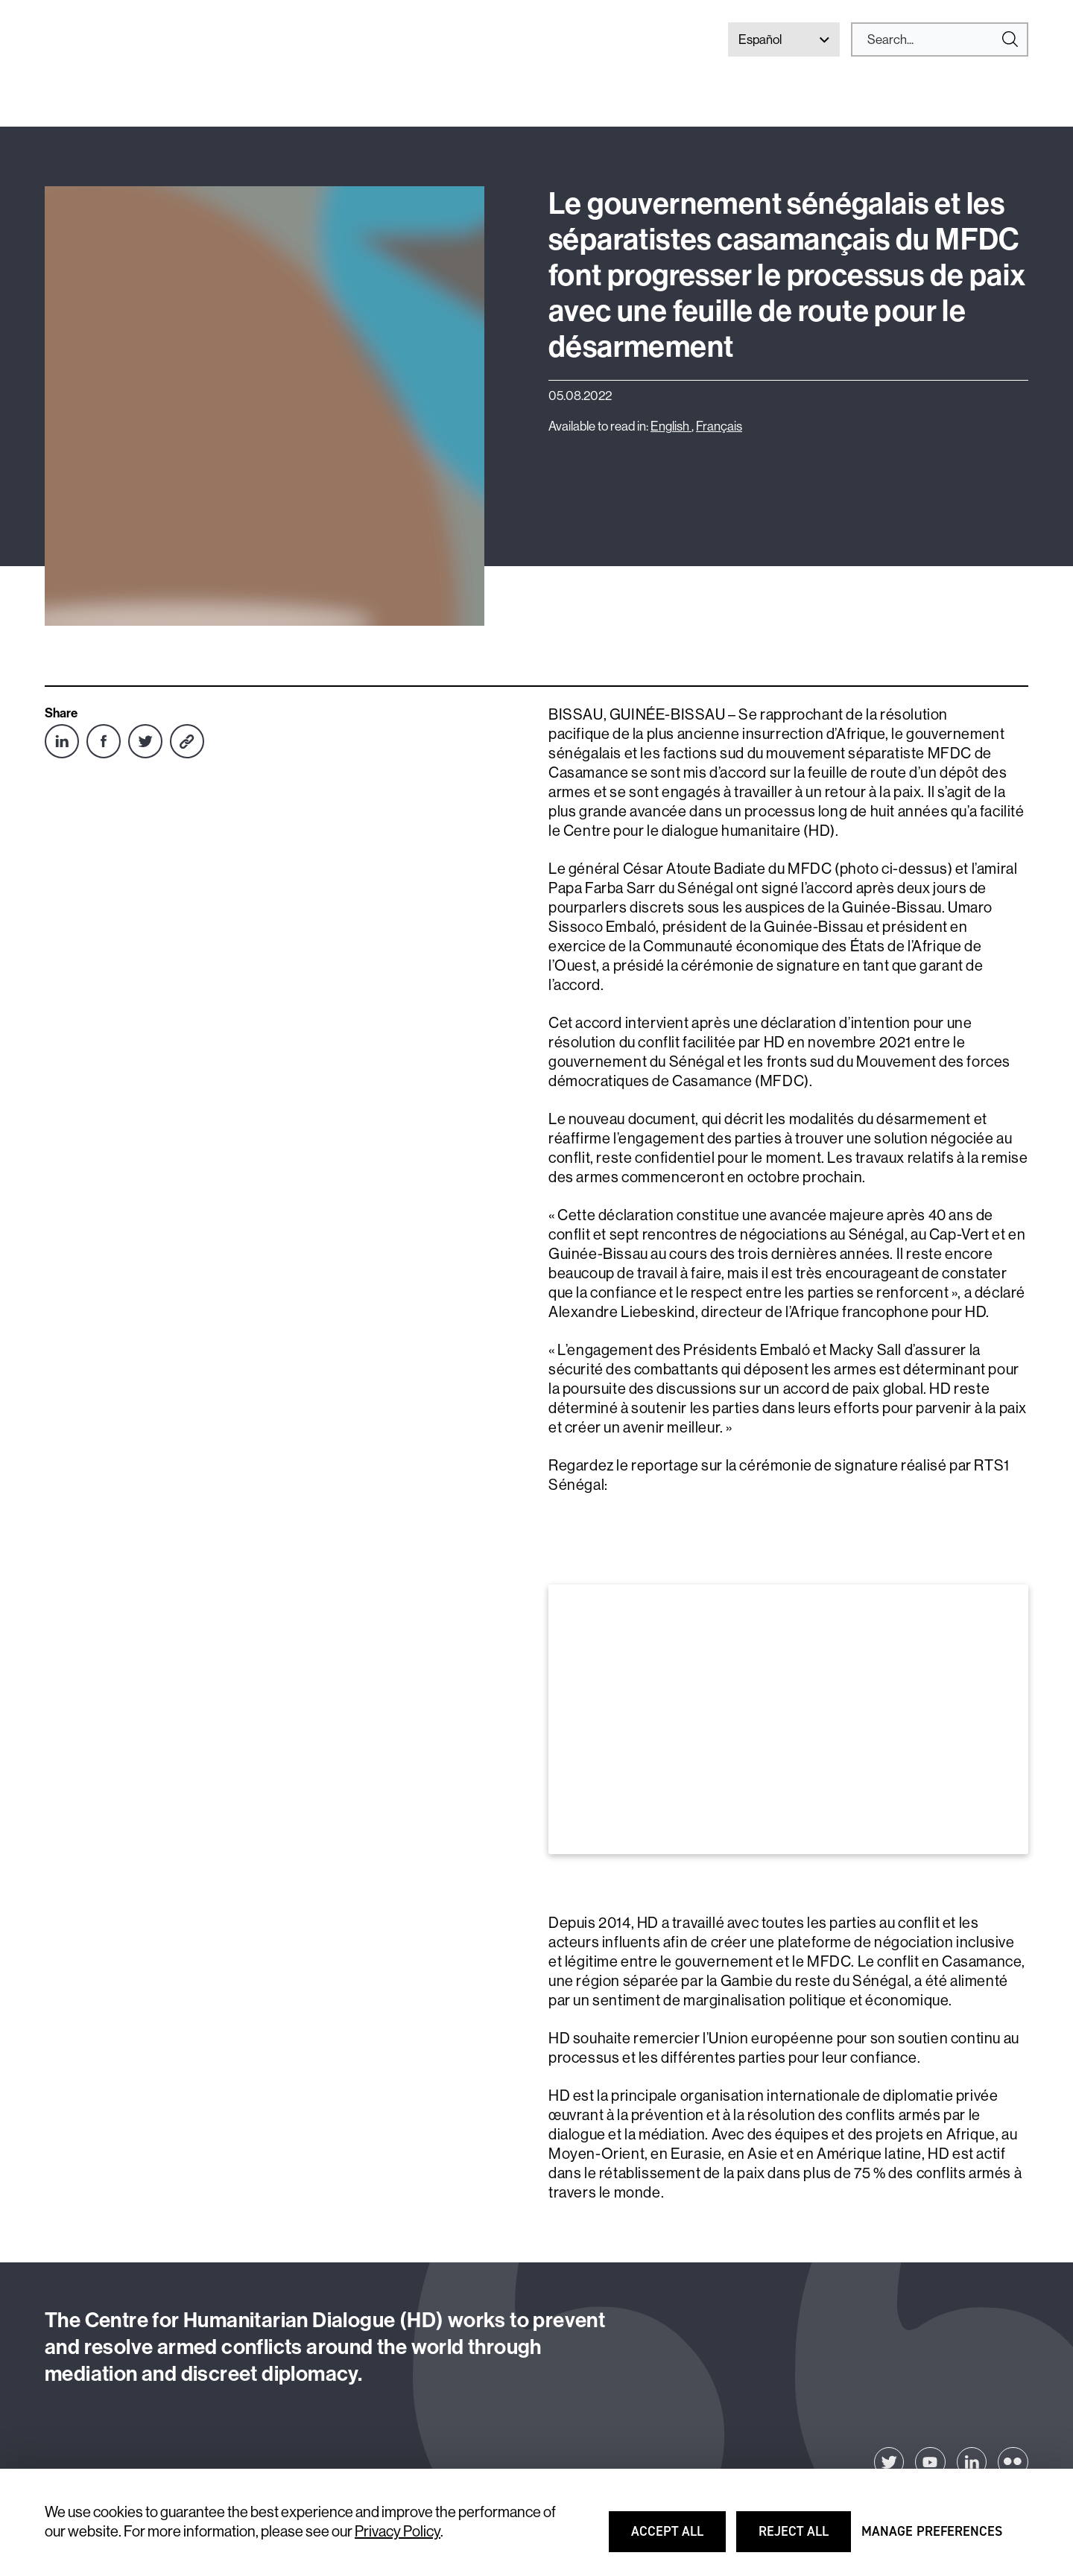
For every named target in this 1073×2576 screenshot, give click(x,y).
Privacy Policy (397, 2531)
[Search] (933, 39)
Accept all (677, 2538)
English (671, 426)
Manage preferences (931, 2538)
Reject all (804, 2538)
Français (719, 426)
